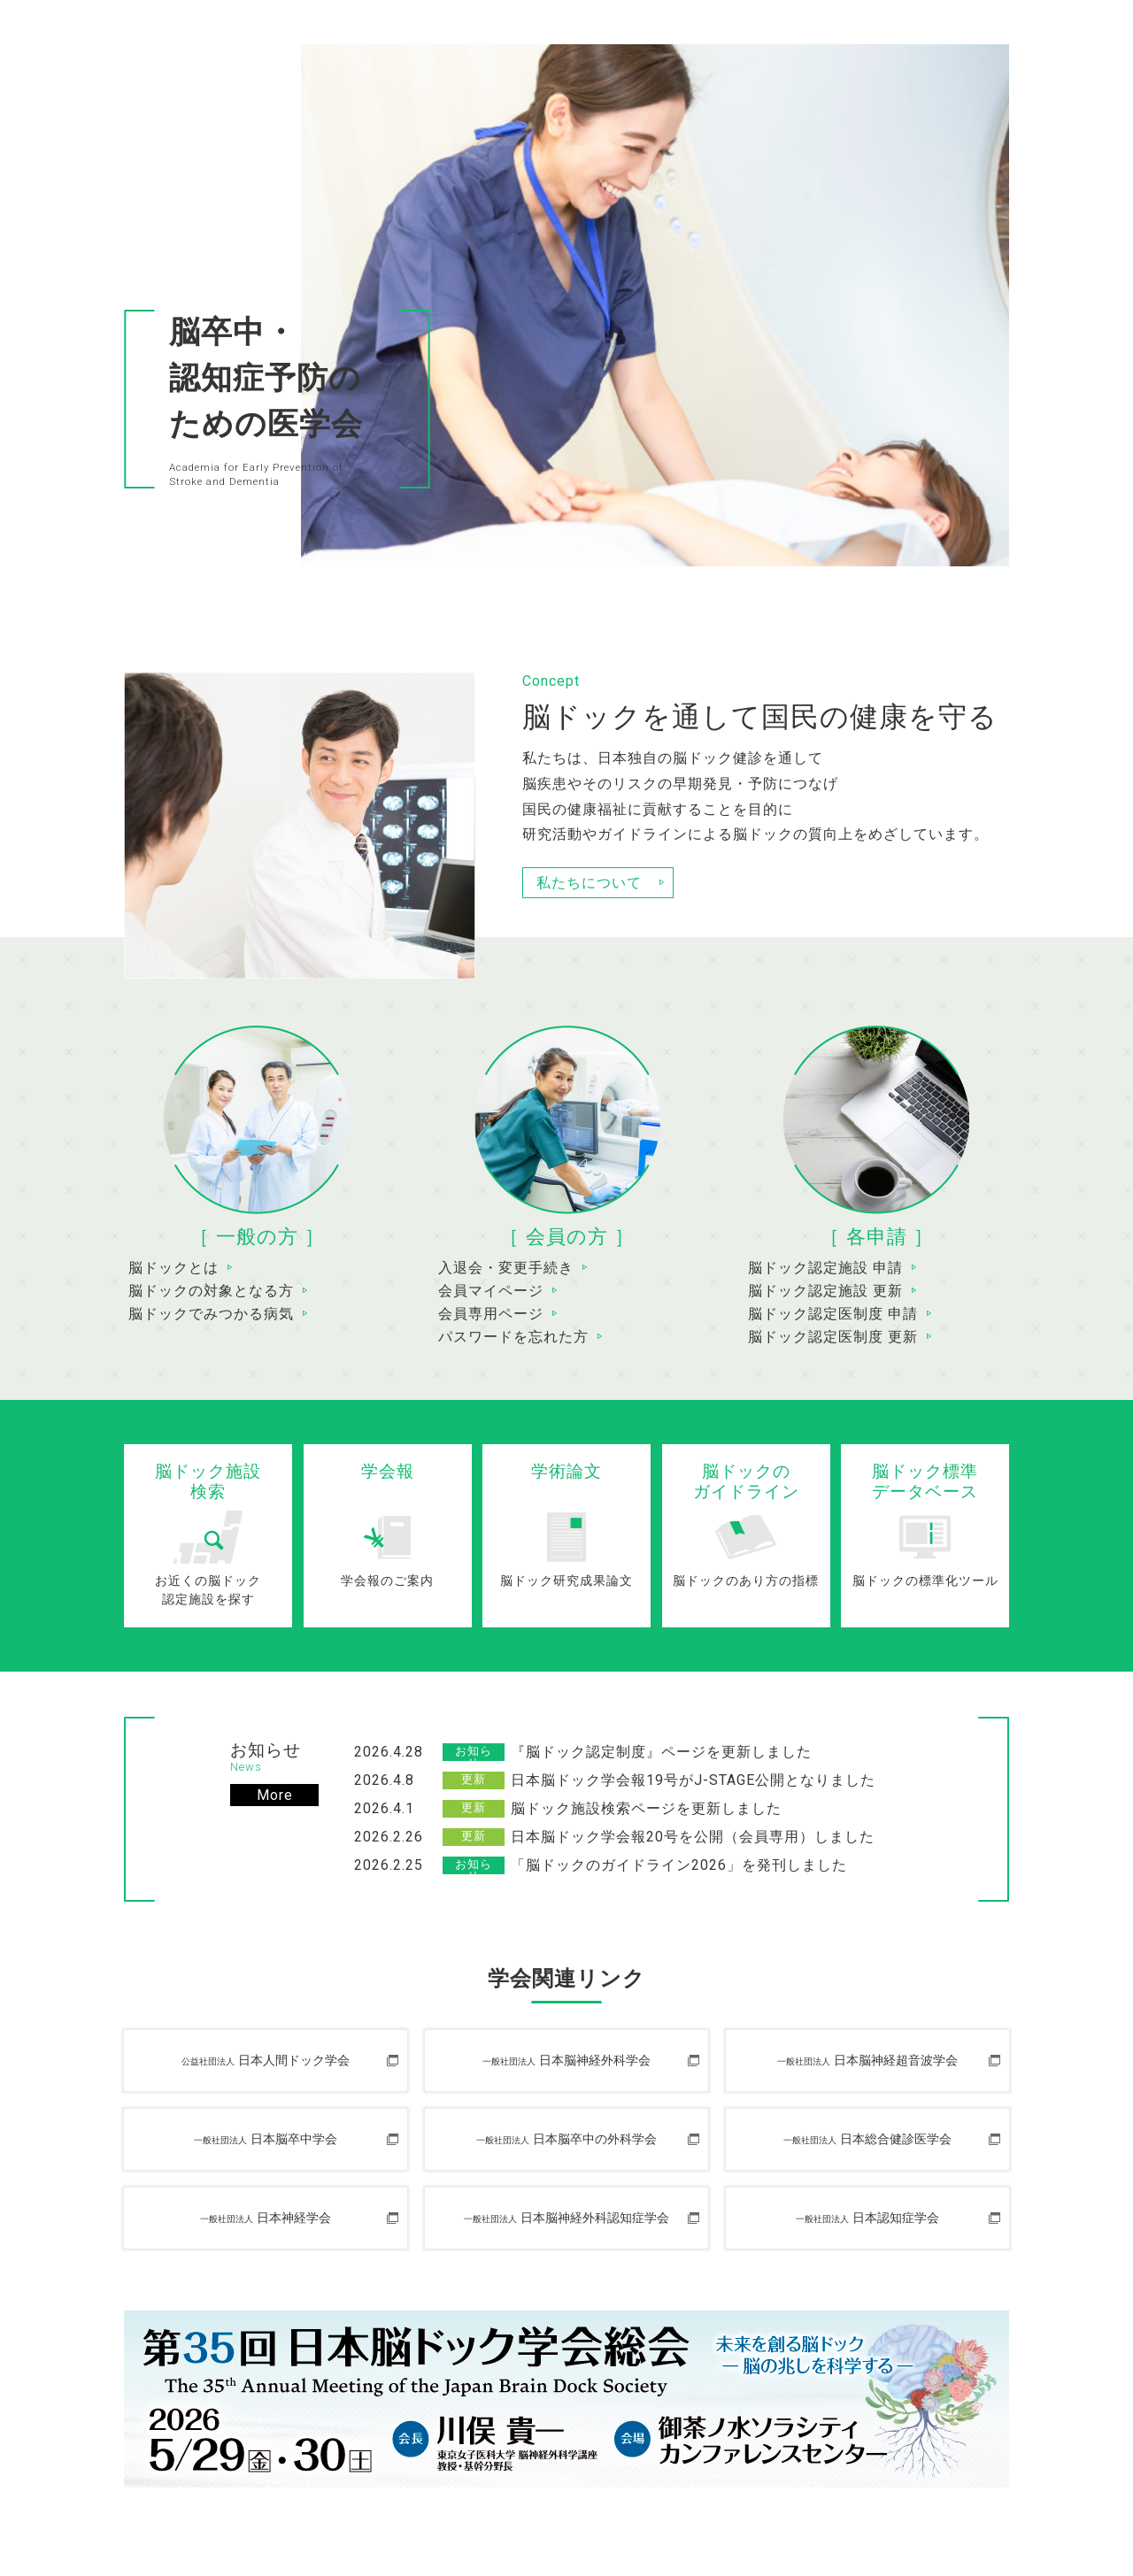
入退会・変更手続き (506, 1267)
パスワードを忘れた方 (513, 1336)
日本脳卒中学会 (265, 2139)
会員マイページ (490, 1290)
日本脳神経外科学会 (566, 2060)
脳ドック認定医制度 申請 (833, 1313)
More (275, 1795)
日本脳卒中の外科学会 (566, 2139)
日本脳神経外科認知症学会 (566, 2218)
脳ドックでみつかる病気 (211, 1313)
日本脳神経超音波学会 (867, 2060)
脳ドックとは (173, 1267)
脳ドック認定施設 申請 (825, 1267)
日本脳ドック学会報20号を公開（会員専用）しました (693, 1836)
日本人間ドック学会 (265, 2060)
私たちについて (589, 882)
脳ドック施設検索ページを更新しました (646, 1808)
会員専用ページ (490, 1313)
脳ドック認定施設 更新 (825, 1290)
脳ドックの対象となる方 (211, 1290)
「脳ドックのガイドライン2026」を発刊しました (679, 1865)
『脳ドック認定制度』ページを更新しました (661, 1751)
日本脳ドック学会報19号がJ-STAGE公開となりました (693, 1780)
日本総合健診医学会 (867, 2139)
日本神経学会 (265, 2218)
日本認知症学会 (867, 2218)
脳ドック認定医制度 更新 (833, 1336)
